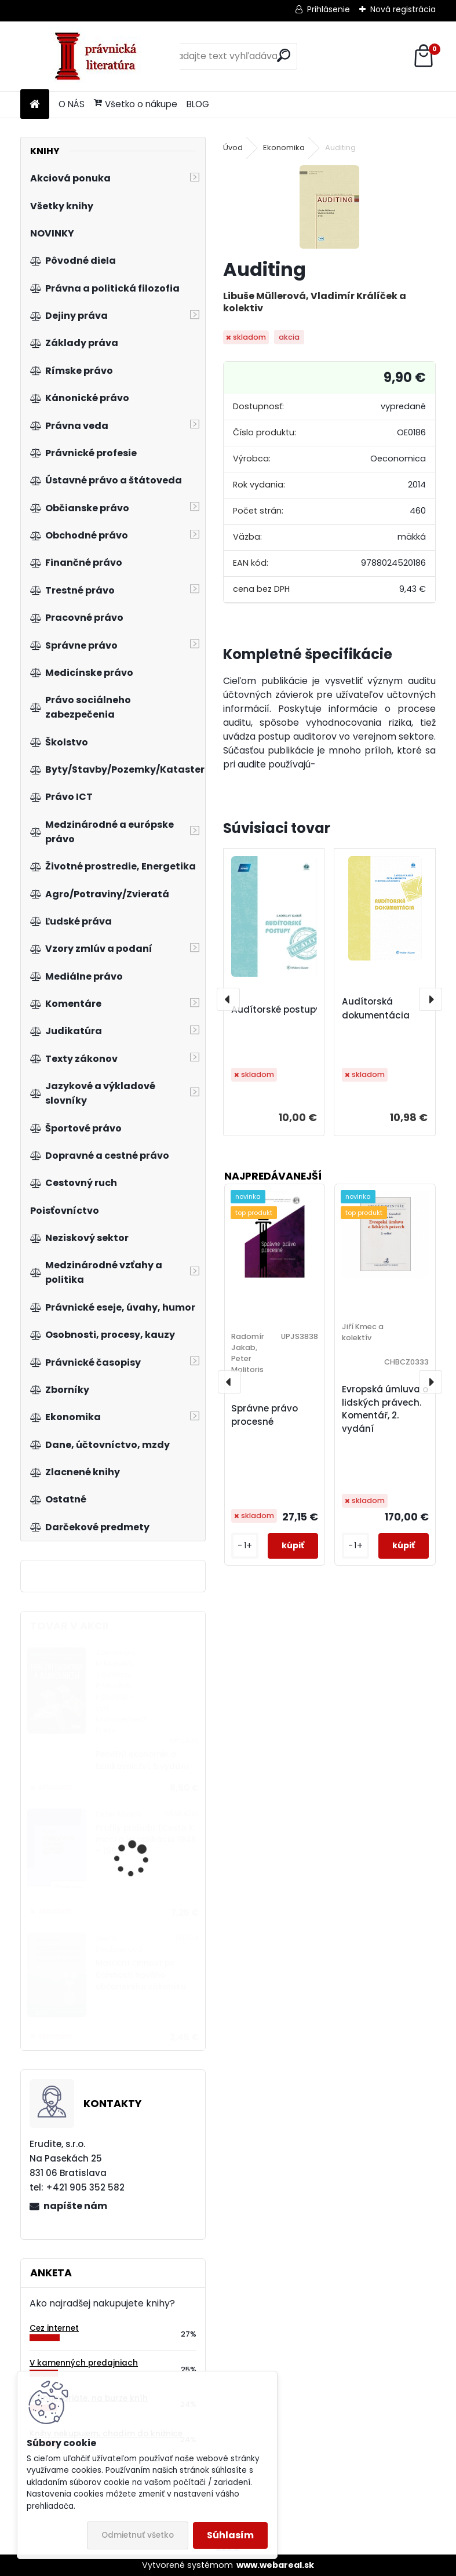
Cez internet (54, 2328)
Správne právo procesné (264, 1415)
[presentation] (228, 999)
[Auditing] (329, 207)
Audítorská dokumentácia (376, 1008)
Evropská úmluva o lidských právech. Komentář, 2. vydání (385, 1409)
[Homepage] (34, 105)
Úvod (233, 147)
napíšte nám (75, 2206)
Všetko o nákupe (135, 104)
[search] (283, 55)
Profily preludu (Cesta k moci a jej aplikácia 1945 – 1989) (146, 1839)
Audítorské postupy (276, 1009)
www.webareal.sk (275, 2565)
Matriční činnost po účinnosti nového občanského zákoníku (141, 1975)
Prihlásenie (328, 9)
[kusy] (244, 1546)
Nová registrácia (403, 9)
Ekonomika (284, 147)
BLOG (198, 104)
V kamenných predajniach (84, 2362)
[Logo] (100, 56)
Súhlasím (230, 2535)
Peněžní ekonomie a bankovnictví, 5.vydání (142, 1760)
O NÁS (72, 104)
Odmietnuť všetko (137, 2535)
